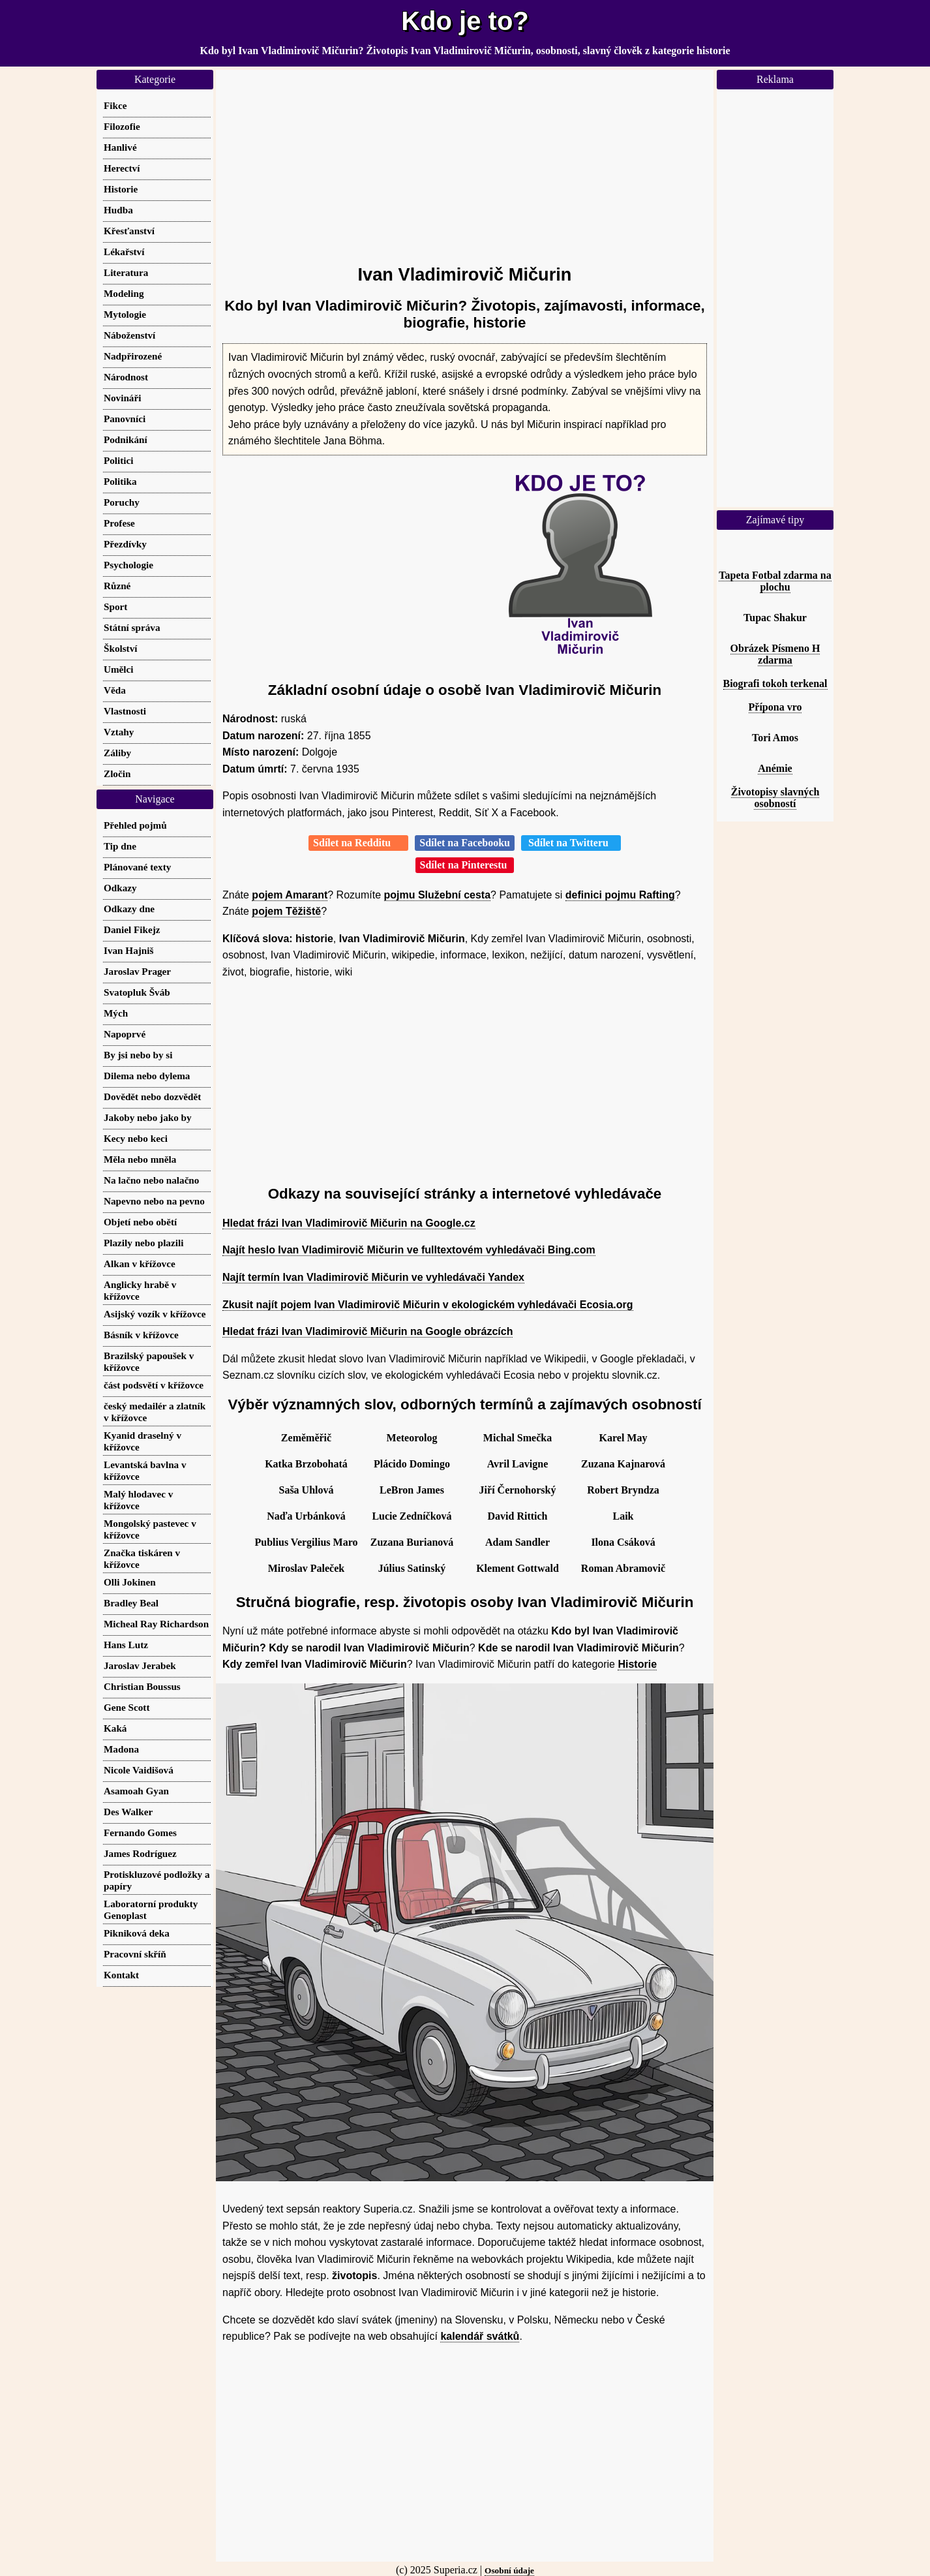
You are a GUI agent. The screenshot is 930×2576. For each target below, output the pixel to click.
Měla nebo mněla (140, 1159)
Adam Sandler (517, 1542)
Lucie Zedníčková (411, 1516)
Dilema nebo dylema (147, 1075)
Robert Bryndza (623, 1489)
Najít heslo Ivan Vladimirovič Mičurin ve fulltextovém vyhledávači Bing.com (408, 1249)
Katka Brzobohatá (306, 1463)
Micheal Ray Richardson (156, 1623)
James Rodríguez (140, 1853)
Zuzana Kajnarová (623, 1463)
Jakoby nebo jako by (148, 1117)
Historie (637, 1664)
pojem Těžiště (286, 911)
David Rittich (518, 1516)
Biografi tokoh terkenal (775, 683)
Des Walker (128, 1811)
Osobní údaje (509, 2570)
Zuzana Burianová (412, 1542)
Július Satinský (412, 1568)
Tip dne (120, 845)
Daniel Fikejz (132, 929)
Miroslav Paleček (306, 1568)
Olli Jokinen (130, 1581)
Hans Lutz (126, 1644)
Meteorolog (412, 1437)
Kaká (115, 1728)
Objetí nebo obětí (140, 1221)
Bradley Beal (131, 1602)
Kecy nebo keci (136, 1138)
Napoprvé (124, 1033)
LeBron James (412, 1489)
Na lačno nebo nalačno (151, 1180)
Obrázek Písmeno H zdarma (775, 654)
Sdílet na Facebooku (465, 842)
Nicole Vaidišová (138, 1769)
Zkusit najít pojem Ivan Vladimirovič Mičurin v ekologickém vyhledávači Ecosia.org (427, 1304)
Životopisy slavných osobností (775, 797)
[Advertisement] (464, 161)
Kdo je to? (465, 21)
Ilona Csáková (623, 1542)
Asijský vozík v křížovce (155, 1313)
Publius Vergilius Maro (306, 1542)
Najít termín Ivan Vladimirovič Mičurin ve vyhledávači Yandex (373, 1277)
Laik (622, 1516)
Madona (121, 1749)
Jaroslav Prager (137, 971)
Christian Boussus (142, 1686)
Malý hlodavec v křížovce (138, 1499)
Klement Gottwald (517, 1568)
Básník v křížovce (141, 1334)
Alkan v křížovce (139, 1263)
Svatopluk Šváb (137, 992)
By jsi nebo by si (138, 1054)
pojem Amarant (289, 894)
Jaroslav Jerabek (140, 1665)
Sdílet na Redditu (358, 842)
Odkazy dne (129, 908)
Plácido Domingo (412, 1463)
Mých (116, 1013)
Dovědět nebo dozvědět (152, 1096)
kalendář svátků (479, 2336)
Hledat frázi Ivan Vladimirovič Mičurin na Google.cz (348, 1223)
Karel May (623, 1437)
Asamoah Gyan (136, 1790)
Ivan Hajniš (128, 950)
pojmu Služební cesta (437, 894)
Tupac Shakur (775, 617)
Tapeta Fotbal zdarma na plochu (775, 581)
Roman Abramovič (623, 1568)
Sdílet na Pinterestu (465, 864)
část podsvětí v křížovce (153, 1384)
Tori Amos (775, 737)
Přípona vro (775, 707)
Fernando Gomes (140, 1832)
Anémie (775, 768)
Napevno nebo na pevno (154, 1200)
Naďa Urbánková (306, 1516)
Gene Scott (126, 1707)
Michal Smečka (517, 1437)
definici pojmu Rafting (620, 894)
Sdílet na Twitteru (571, 842)
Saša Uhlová (305, 1489)
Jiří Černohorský (517, 1489)
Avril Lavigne (517, 1463)
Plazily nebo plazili (143, 1242)
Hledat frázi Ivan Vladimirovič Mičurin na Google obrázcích (367, 1331)
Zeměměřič (306, 1437)
